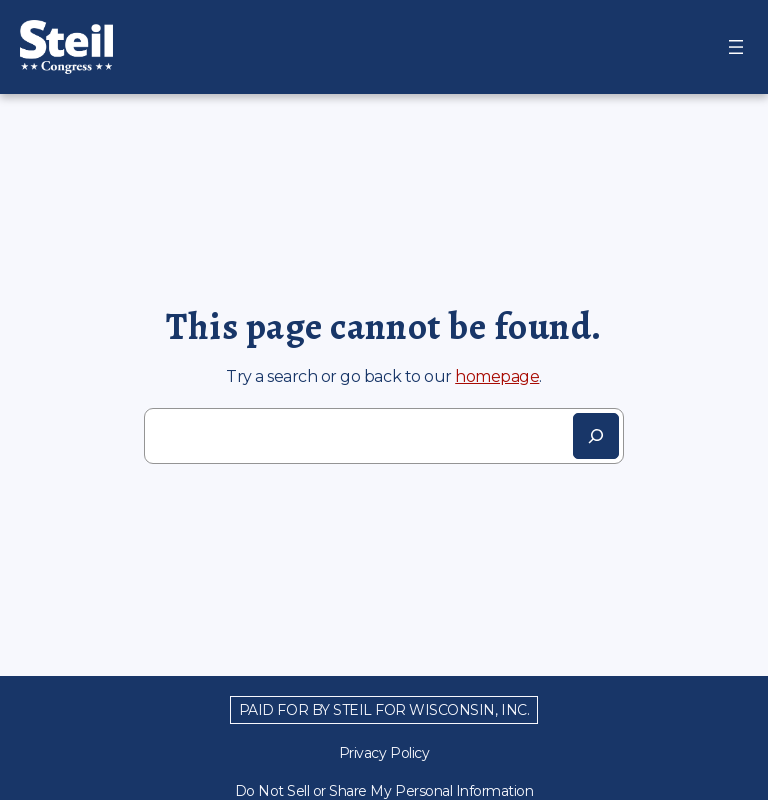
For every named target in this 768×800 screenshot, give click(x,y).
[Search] (596, 436)
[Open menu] (736, 47)
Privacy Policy (384, 753)
